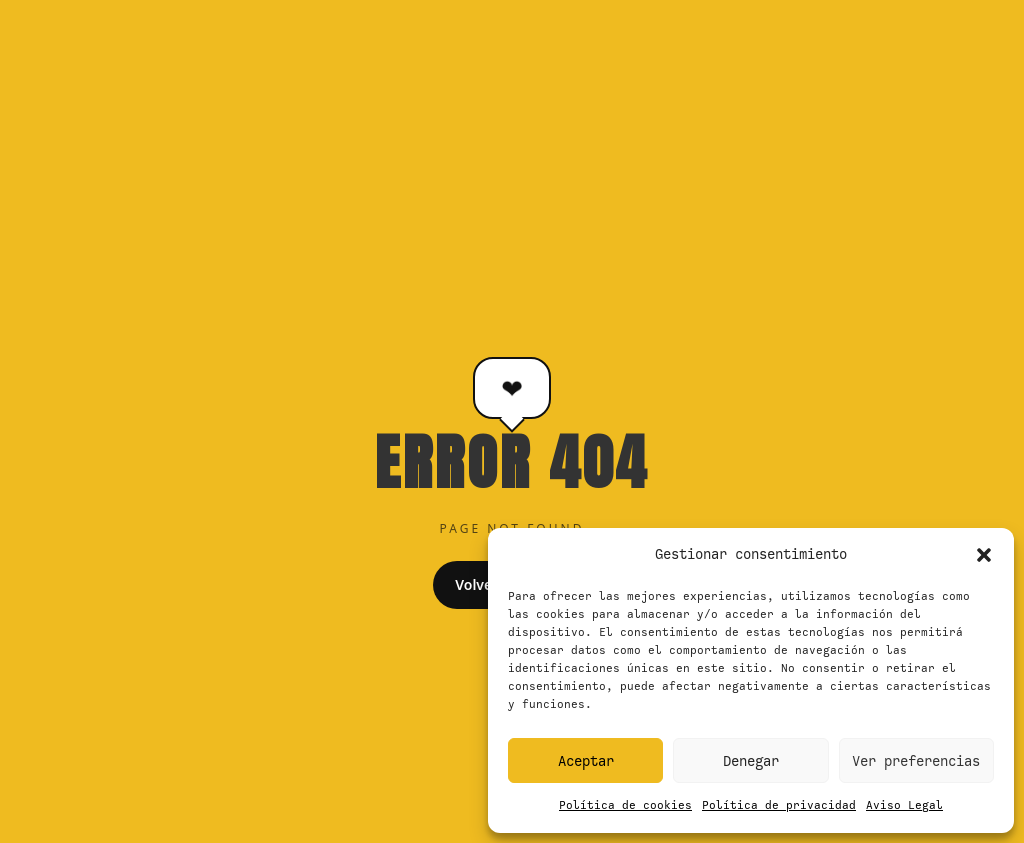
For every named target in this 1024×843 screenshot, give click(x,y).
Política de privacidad (779, 805)
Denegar (751, 761)
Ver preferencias (916, 761)
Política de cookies (625, 805)
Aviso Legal (904, 805)
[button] (984, 555)
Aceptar (586, 761)
